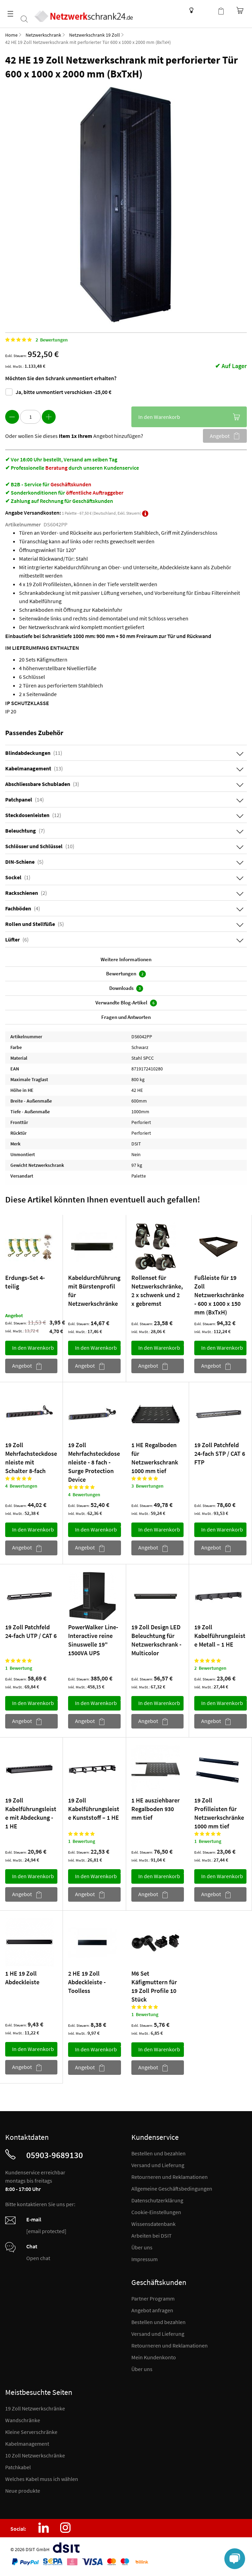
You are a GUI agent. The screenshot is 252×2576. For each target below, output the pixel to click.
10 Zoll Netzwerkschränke (35, 2455)
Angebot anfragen (152, 2310)
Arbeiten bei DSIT (151, 2235)
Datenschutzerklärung (157, 2200)
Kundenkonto (207, 10)
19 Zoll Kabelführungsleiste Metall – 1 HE (219, 1635)
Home (11, 35)
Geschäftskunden (70, 484)
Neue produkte (22, 2490)
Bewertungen (126, 973)
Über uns (141, 2247)
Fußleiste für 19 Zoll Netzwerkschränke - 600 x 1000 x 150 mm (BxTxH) (219, 1295)
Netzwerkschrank (43, 35)
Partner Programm (153, 2298)
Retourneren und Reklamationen (169, 2176)
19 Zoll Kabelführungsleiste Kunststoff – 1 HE (93, 1808)
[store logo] (90, 11)
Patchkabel (18, 2467)
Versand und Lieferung (157, 2165)
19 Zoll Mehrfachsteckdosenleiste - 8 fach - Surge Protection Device (94, 1462)
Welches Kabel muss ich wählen (41, 2478)
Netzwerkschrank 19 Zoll (94, 35)
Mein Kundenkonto (153, 2357)
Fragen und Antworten (126, 1017)
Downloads (126, 988)
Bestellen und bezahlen (158, 2153)
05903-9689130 (54, 2155)
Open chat (38, 2258)
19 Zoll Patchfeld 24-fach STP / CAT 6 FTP (219, 1453)
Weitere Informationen (126, 959)
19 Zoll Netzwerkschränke (35, 2408)
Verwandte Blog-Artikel (126, 1002)
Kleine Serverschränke (31, 2431)
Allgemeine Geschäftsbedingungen (171, 2188)
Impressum (144, 2259)
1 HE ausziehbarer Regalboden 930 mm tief (155, 1808)
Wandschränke (22, 2420)
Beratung (56, 467)
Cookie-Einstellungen (156, 2212)
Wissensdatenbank (189, 10)
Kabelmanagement (27, 2443)
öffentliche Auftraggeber (94, 492)
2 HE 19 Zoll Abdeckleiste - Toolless (87, 1982)
